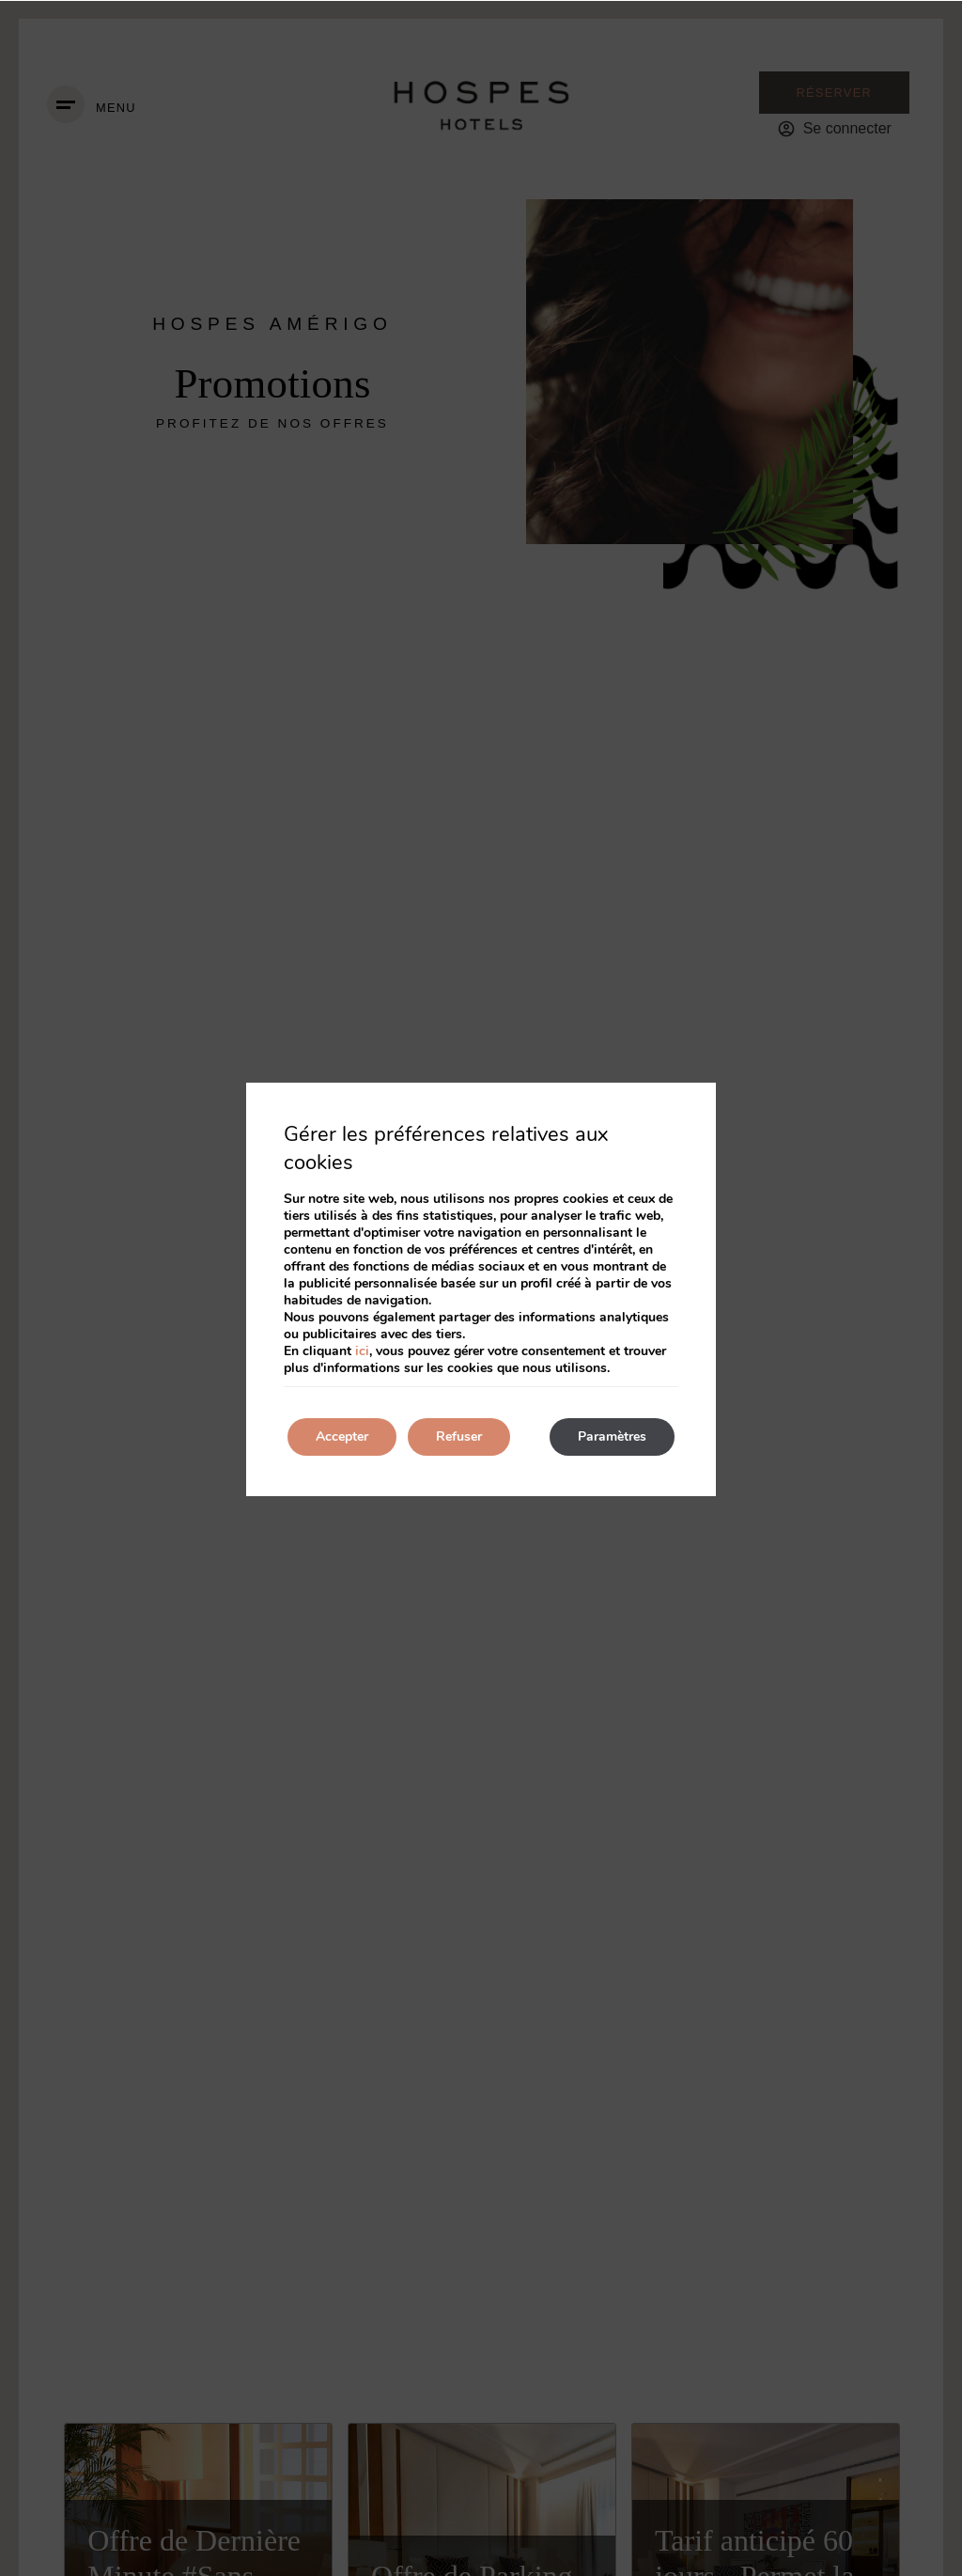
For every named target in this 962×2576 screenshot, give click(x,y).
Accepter (342, 1436)
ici (362, 1351)
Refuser (459, 1436)
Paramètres (612, 1436)
